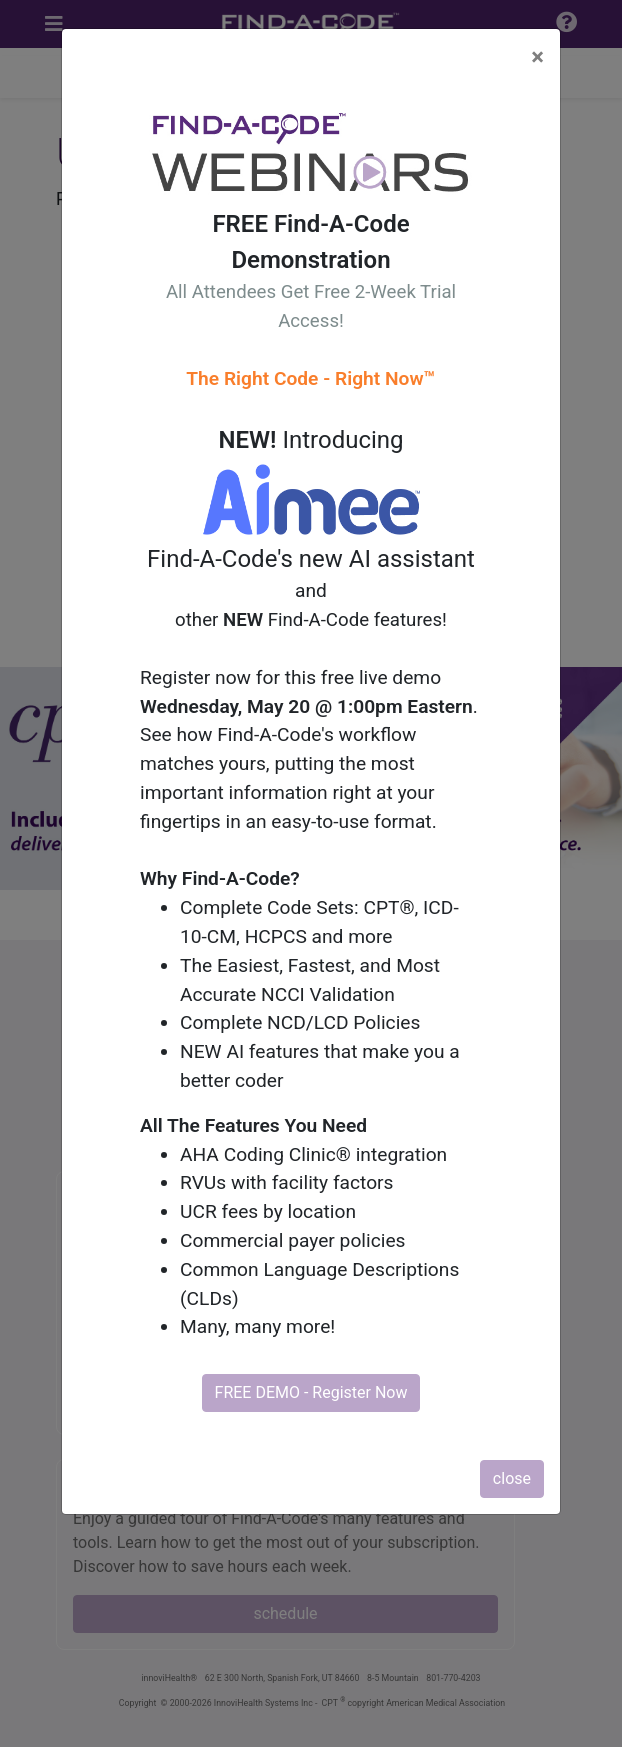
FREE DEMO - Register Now (311, 1392)
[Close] (537, 57)
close (512, 1478)
